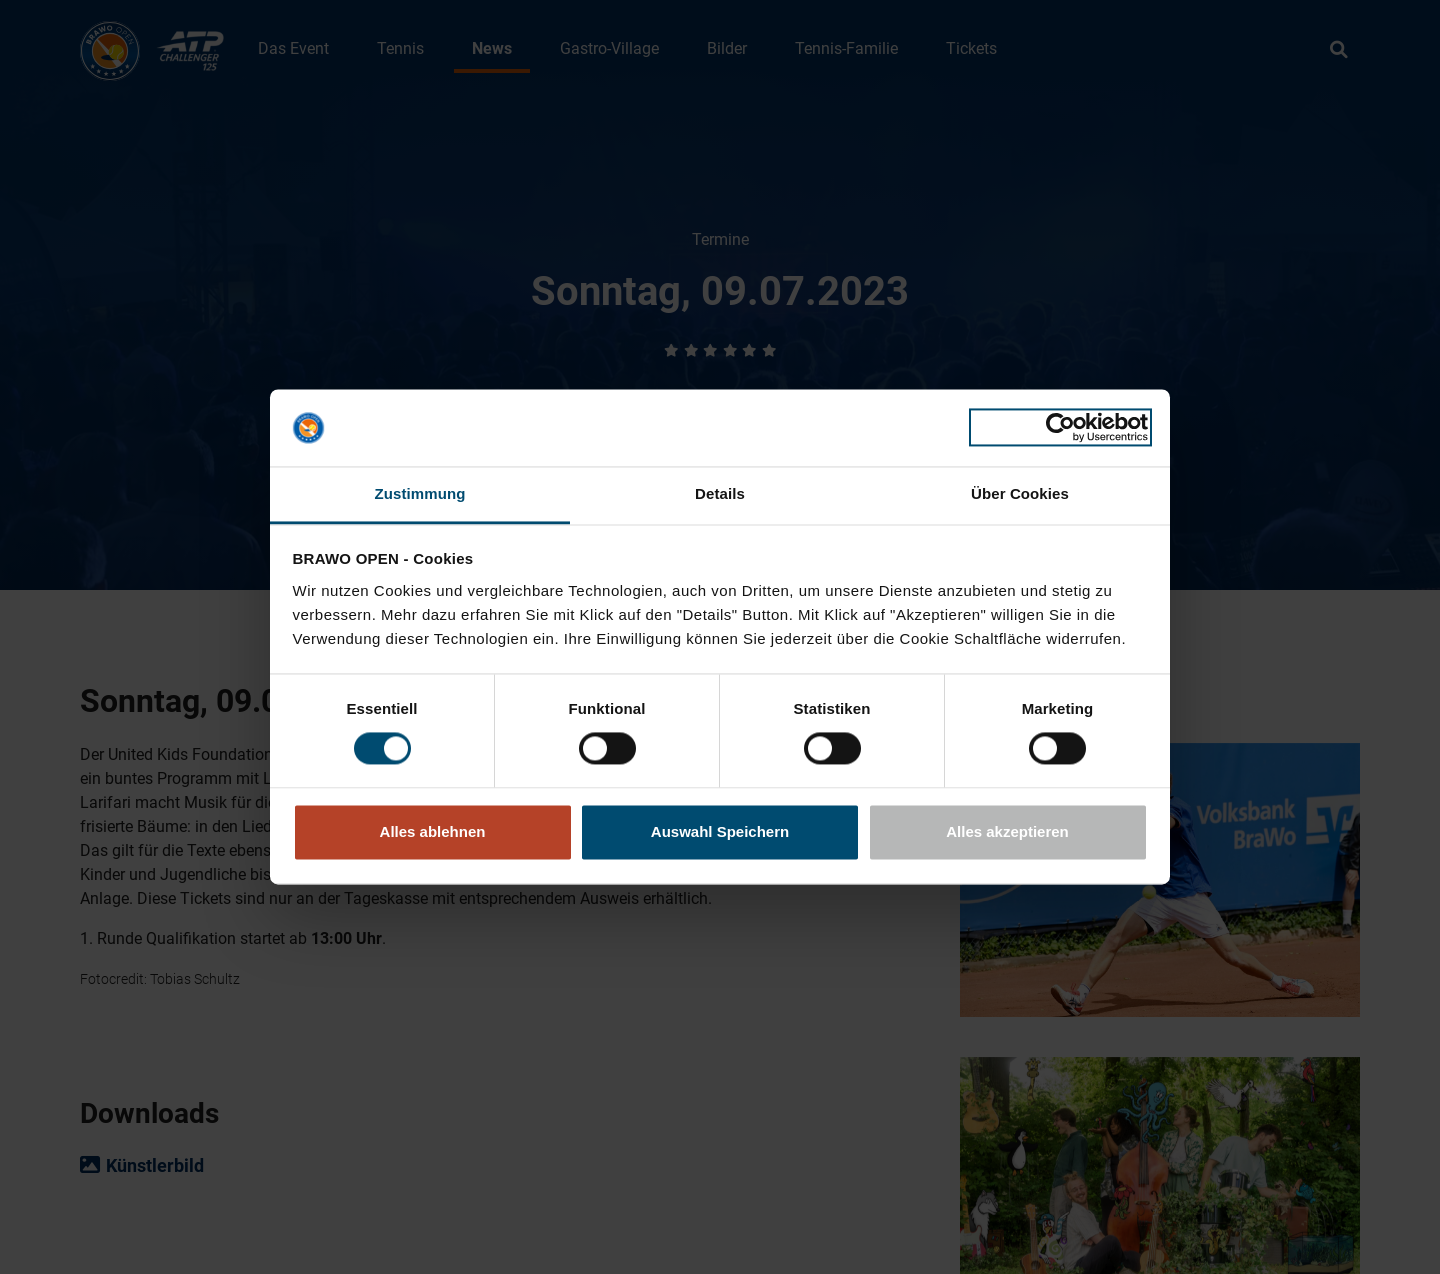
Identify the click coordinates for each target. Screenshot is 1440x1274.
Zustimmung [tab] (420, 493)
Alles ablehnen (433, 831)
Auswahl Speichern (720, 831)
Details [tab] (720, 493)
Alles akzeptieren (1007, 831)
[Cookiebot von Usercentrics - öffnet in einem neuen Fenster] (1060, 428)
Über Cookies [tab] (1020, 493)
